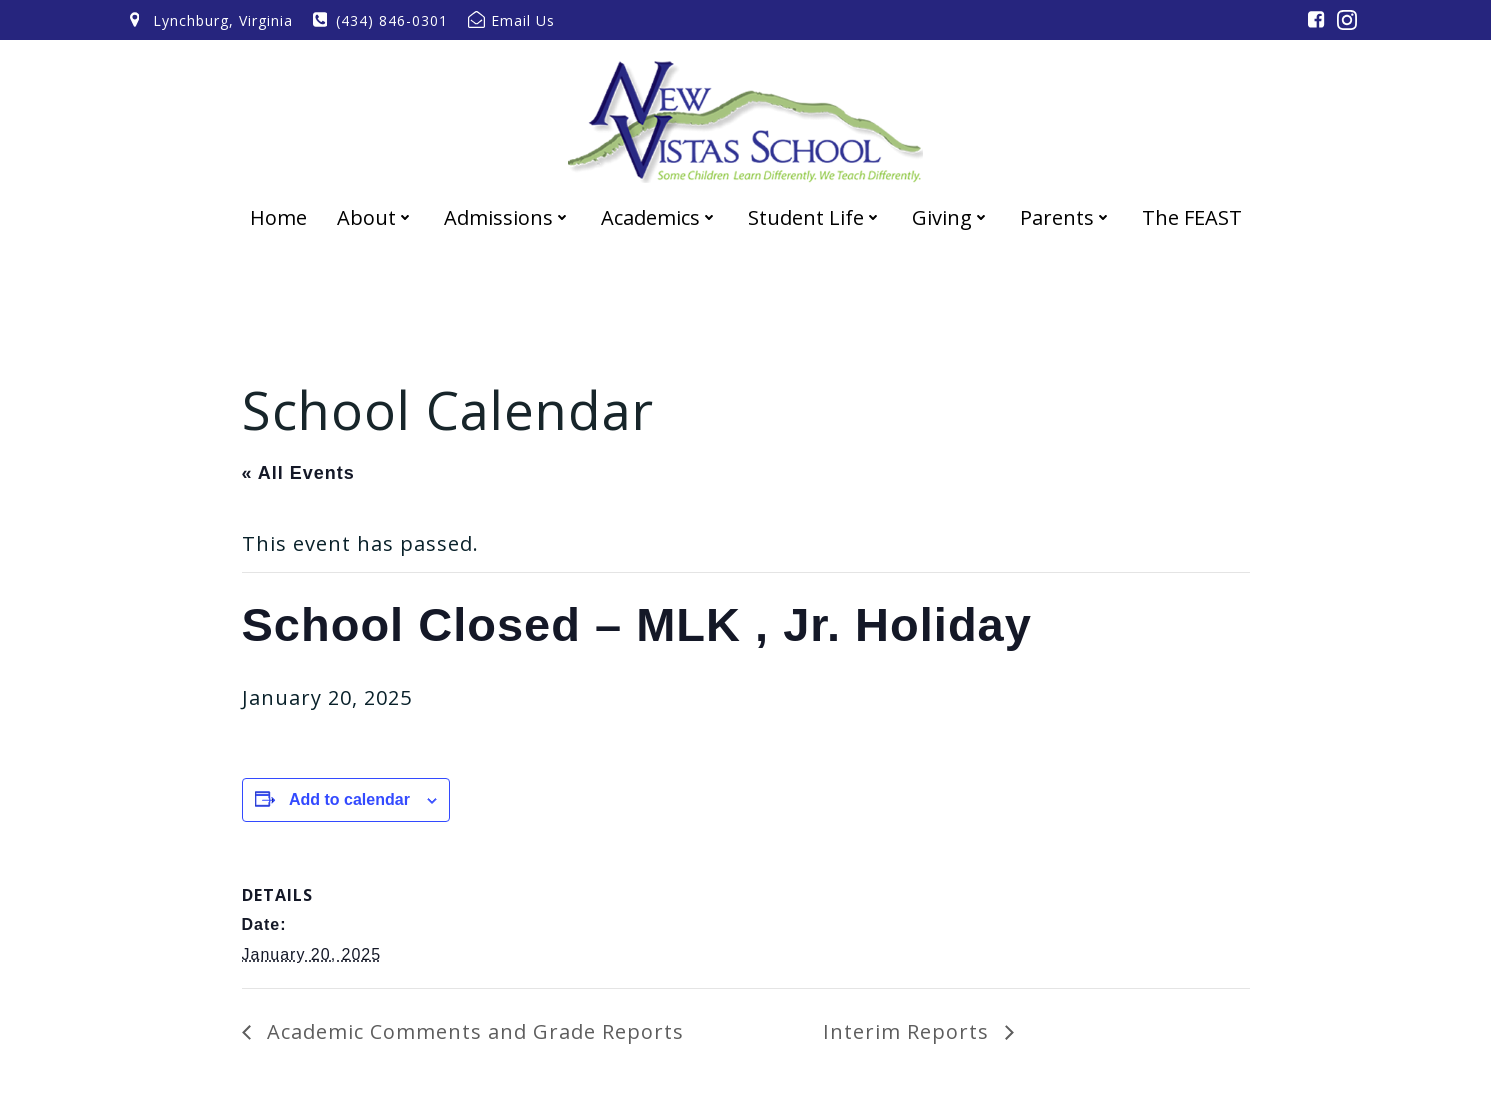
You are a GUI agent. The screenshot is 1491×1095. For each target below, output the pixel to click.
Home (278, 217)
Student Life (815, 217)
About (375, 217)
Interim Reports (909, 1031)
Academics (659, 217)
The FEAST (1192, 217)
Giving (951, 217)
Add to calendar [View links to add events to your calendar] (349, 799)
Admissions (507, 217)
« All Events (298, 473)
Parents (1066, 217)
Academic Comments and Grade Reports (472, 1031)
